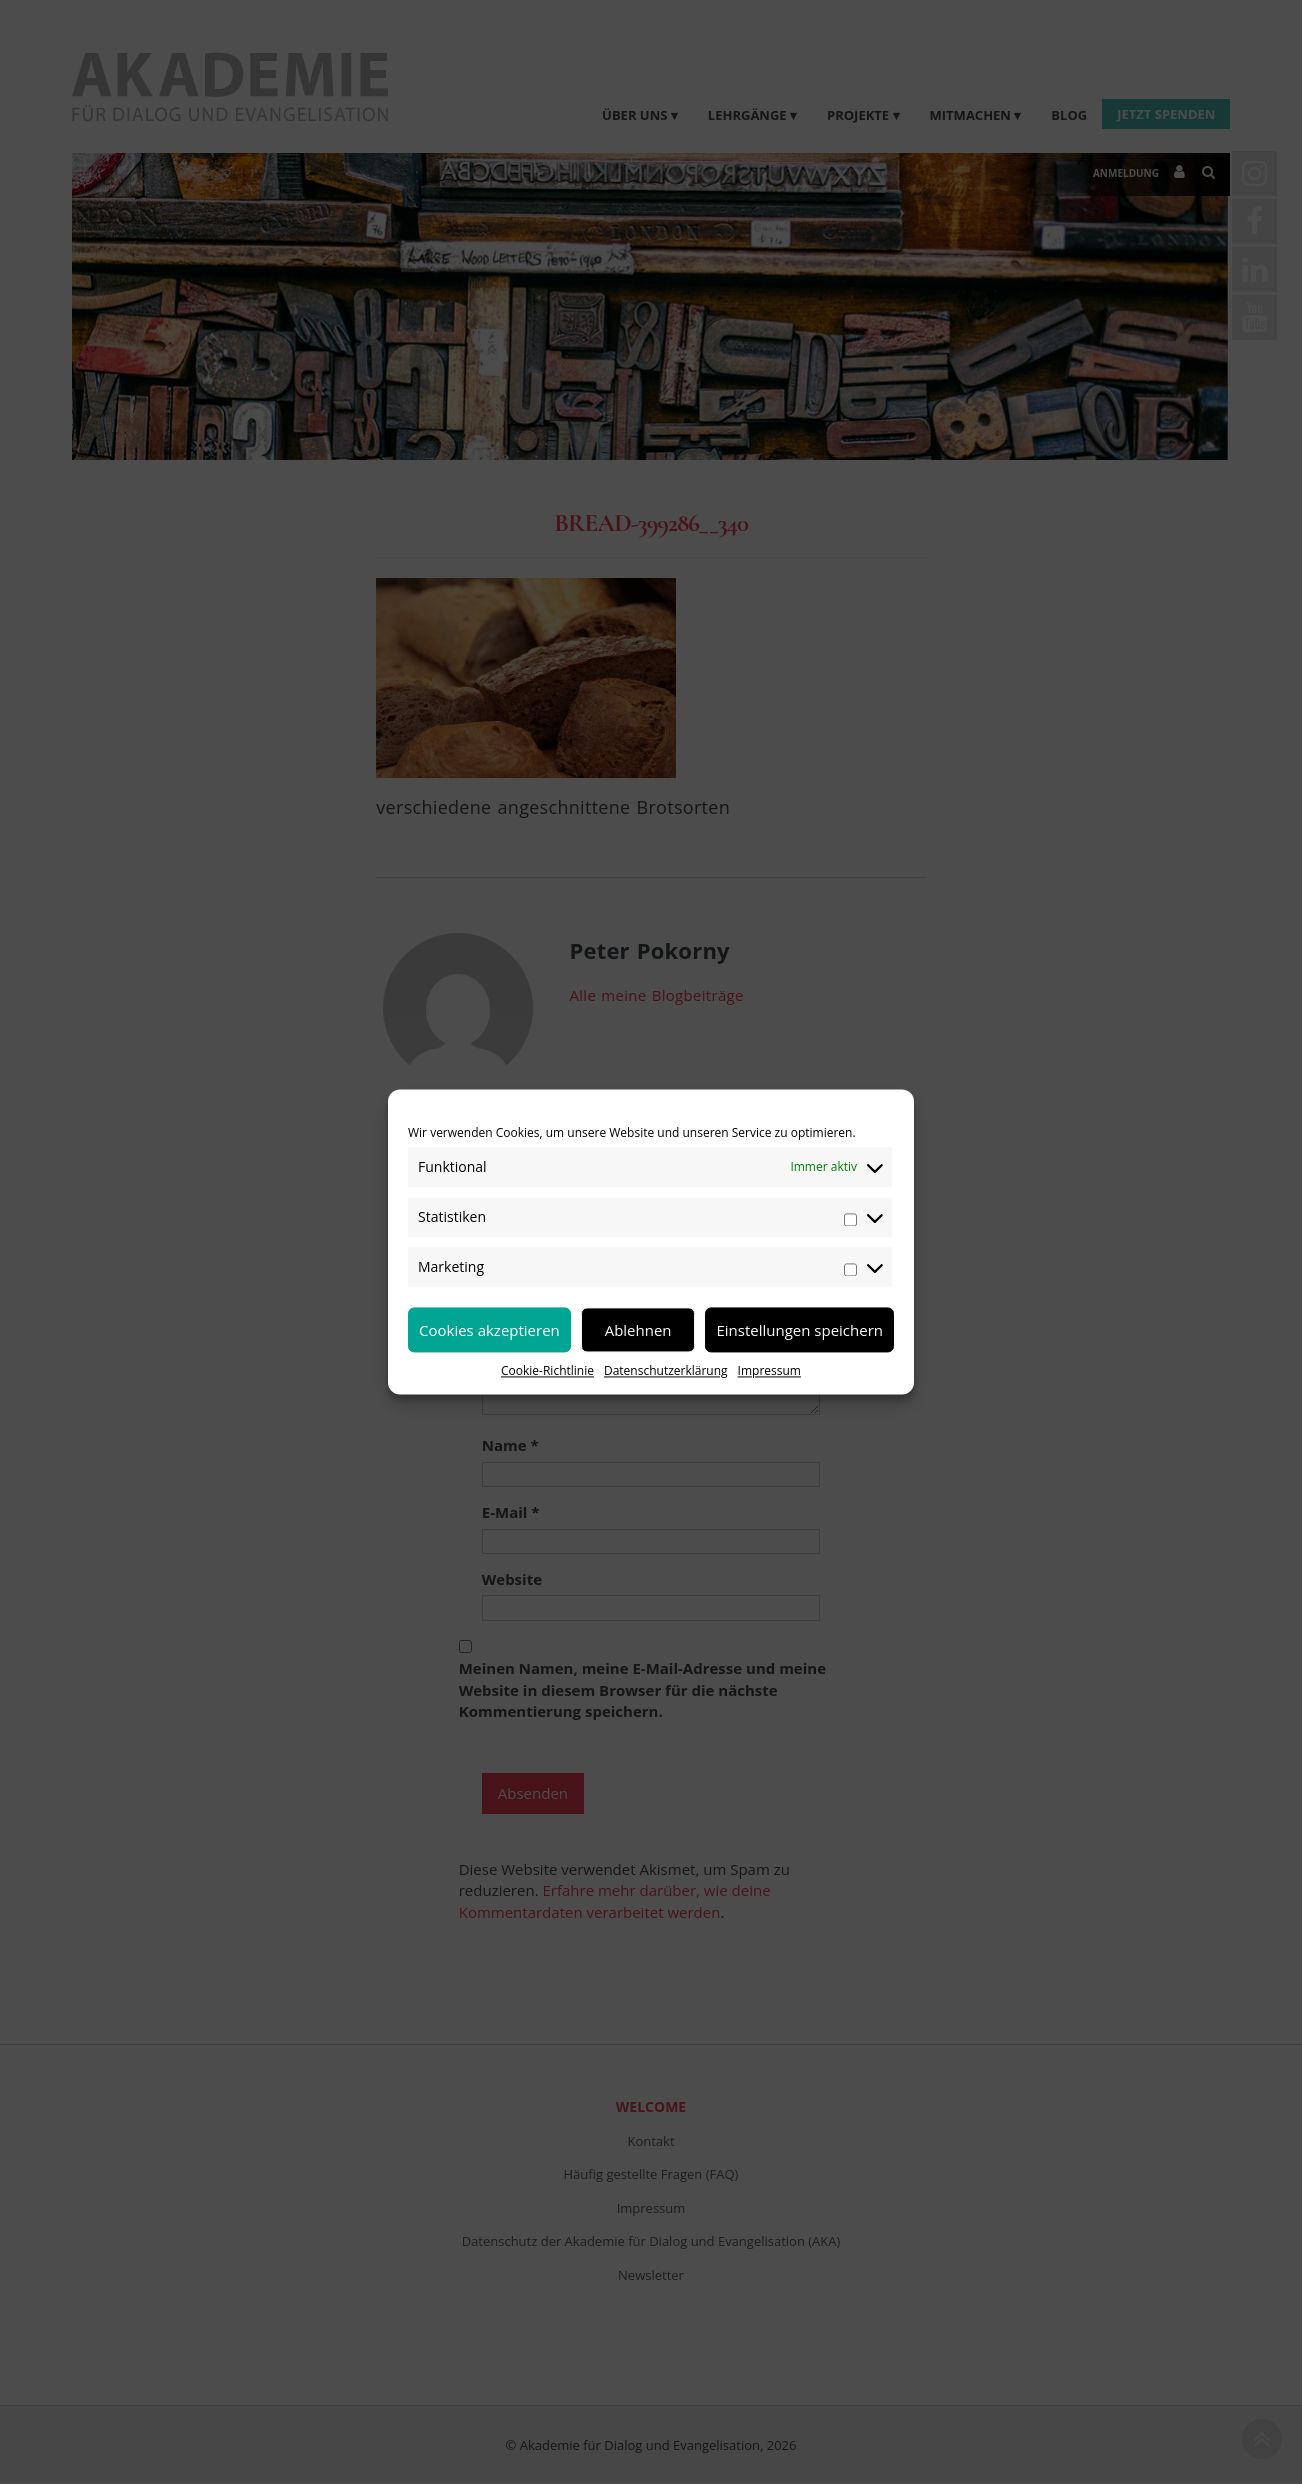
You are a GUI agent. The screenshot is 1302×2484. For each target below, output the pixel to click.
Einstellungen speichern (799, 1330)
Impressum (769, 1370)
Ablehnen (638, 1330)
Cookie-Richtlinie (547, 1370)
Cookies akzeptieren (489, 1330)
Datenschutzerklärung (666, 1370)
